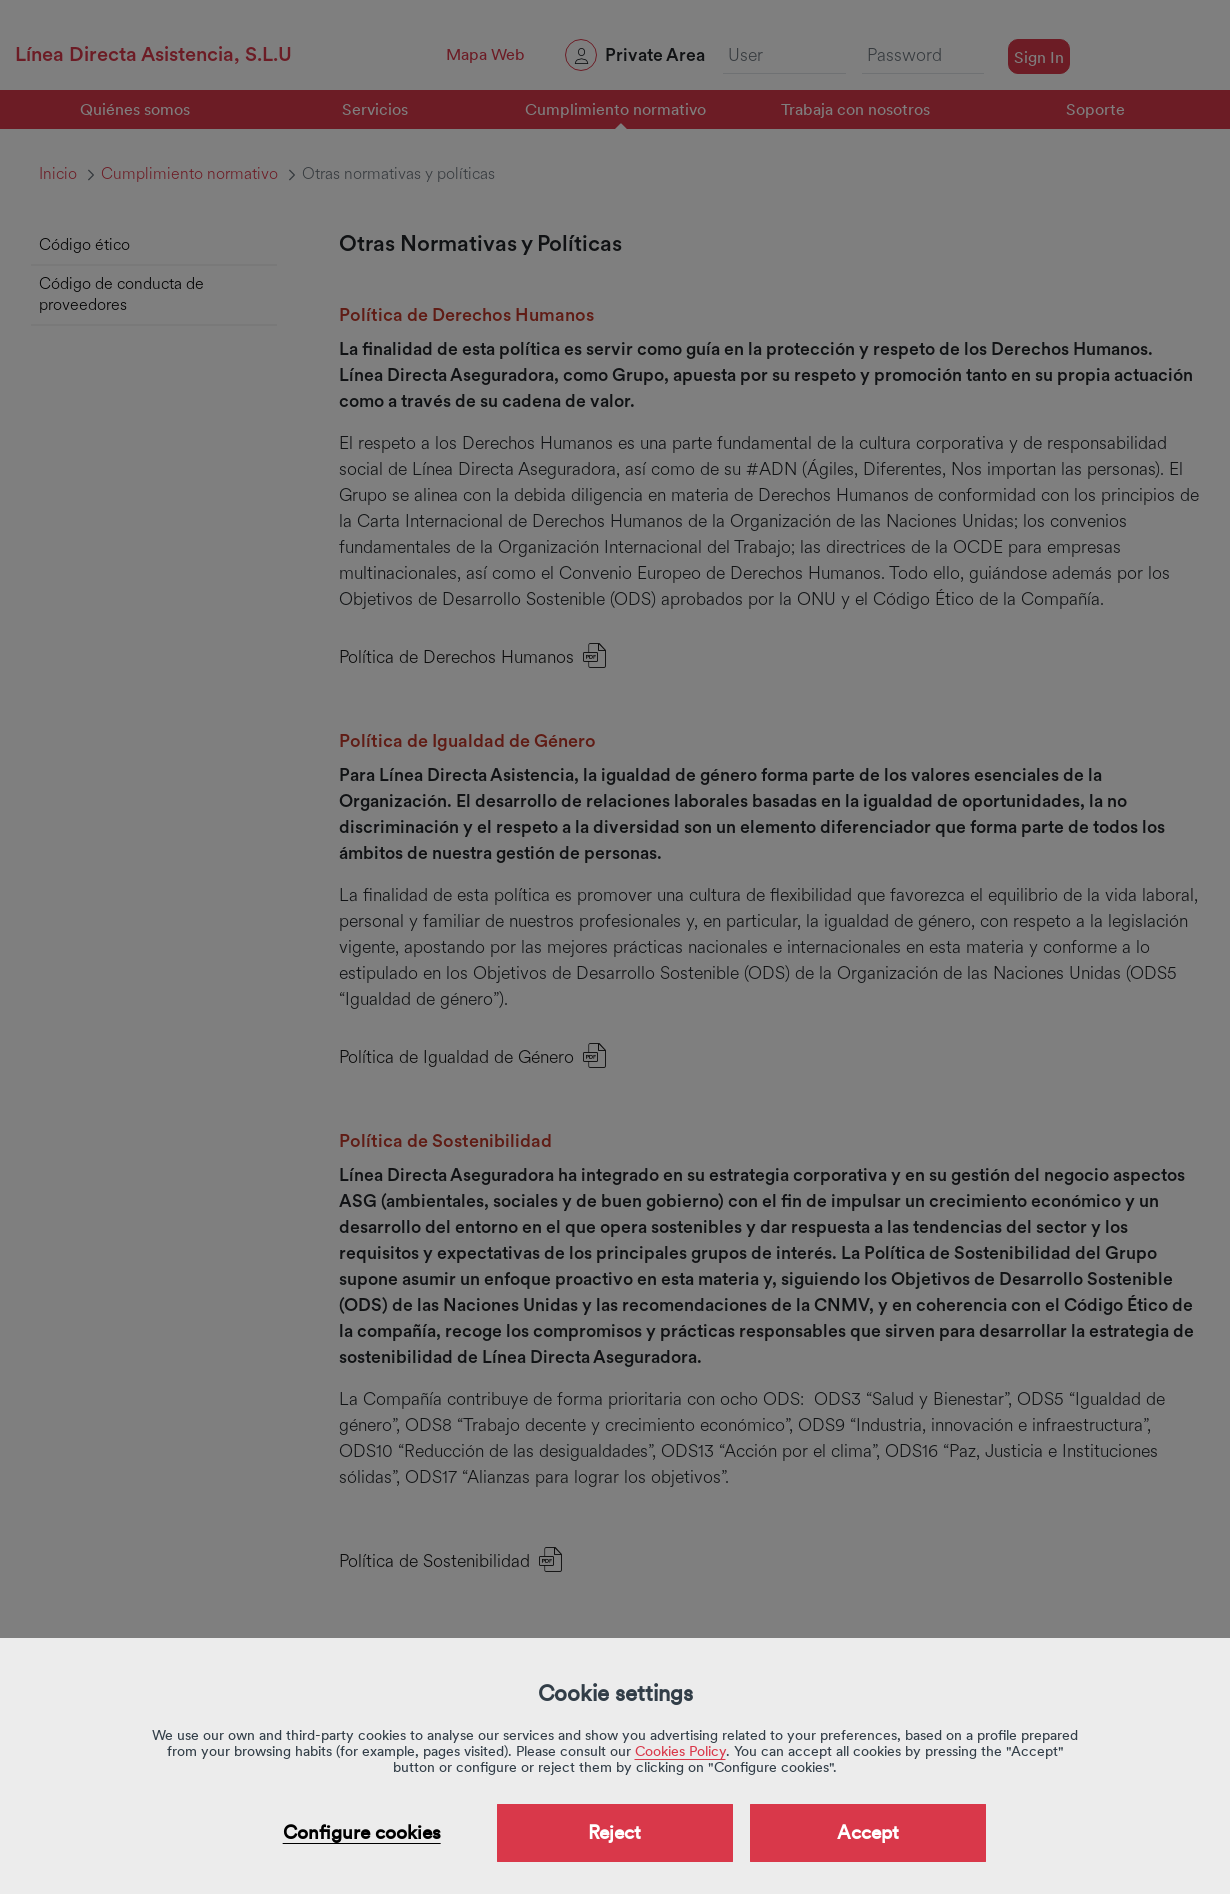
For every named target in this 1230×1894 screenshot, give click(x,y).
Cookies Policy (680, 1751)
